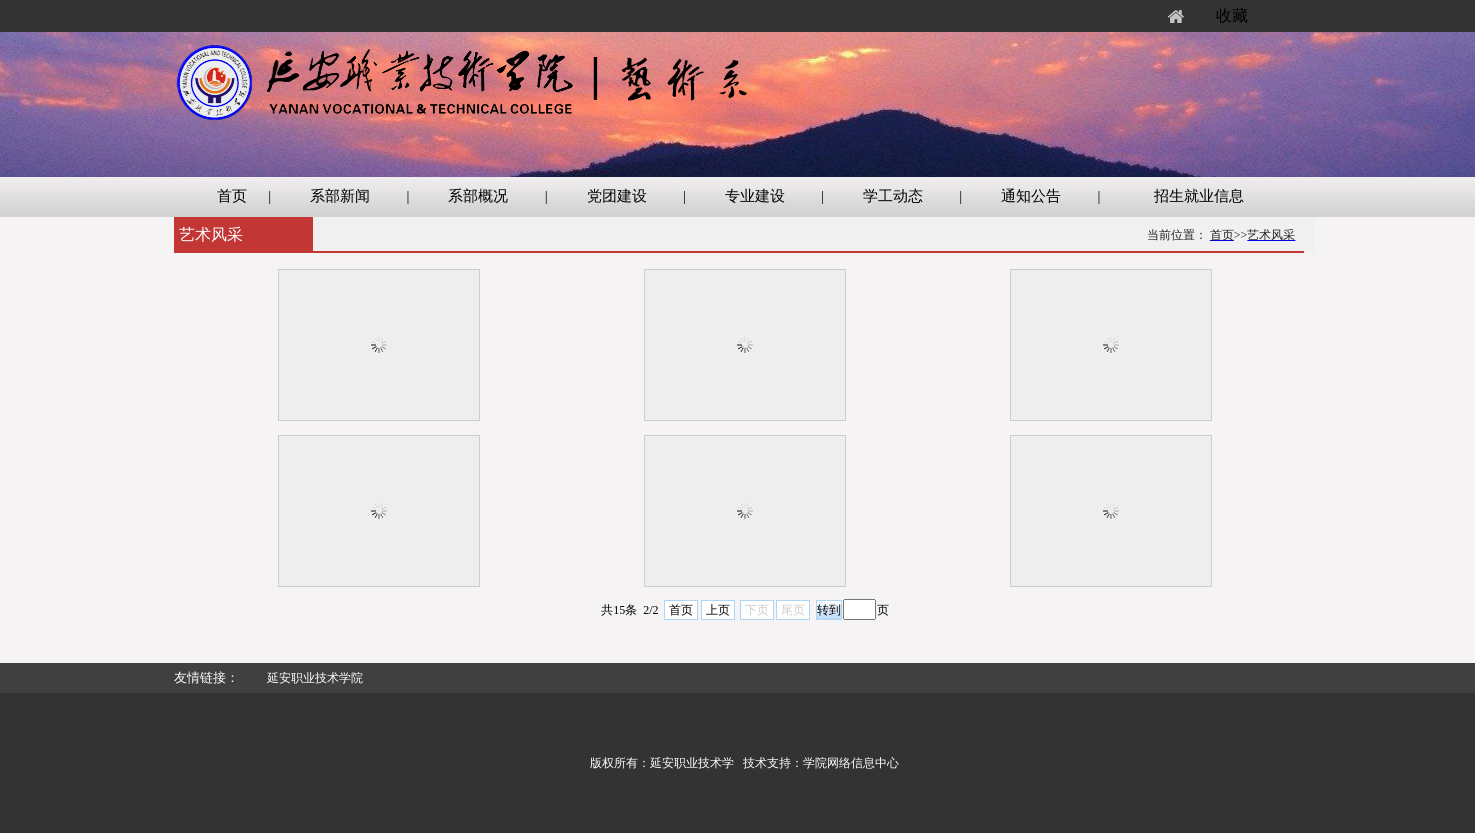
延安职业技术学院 (315, 678)
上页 (718, 610)
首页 (681, 610)
